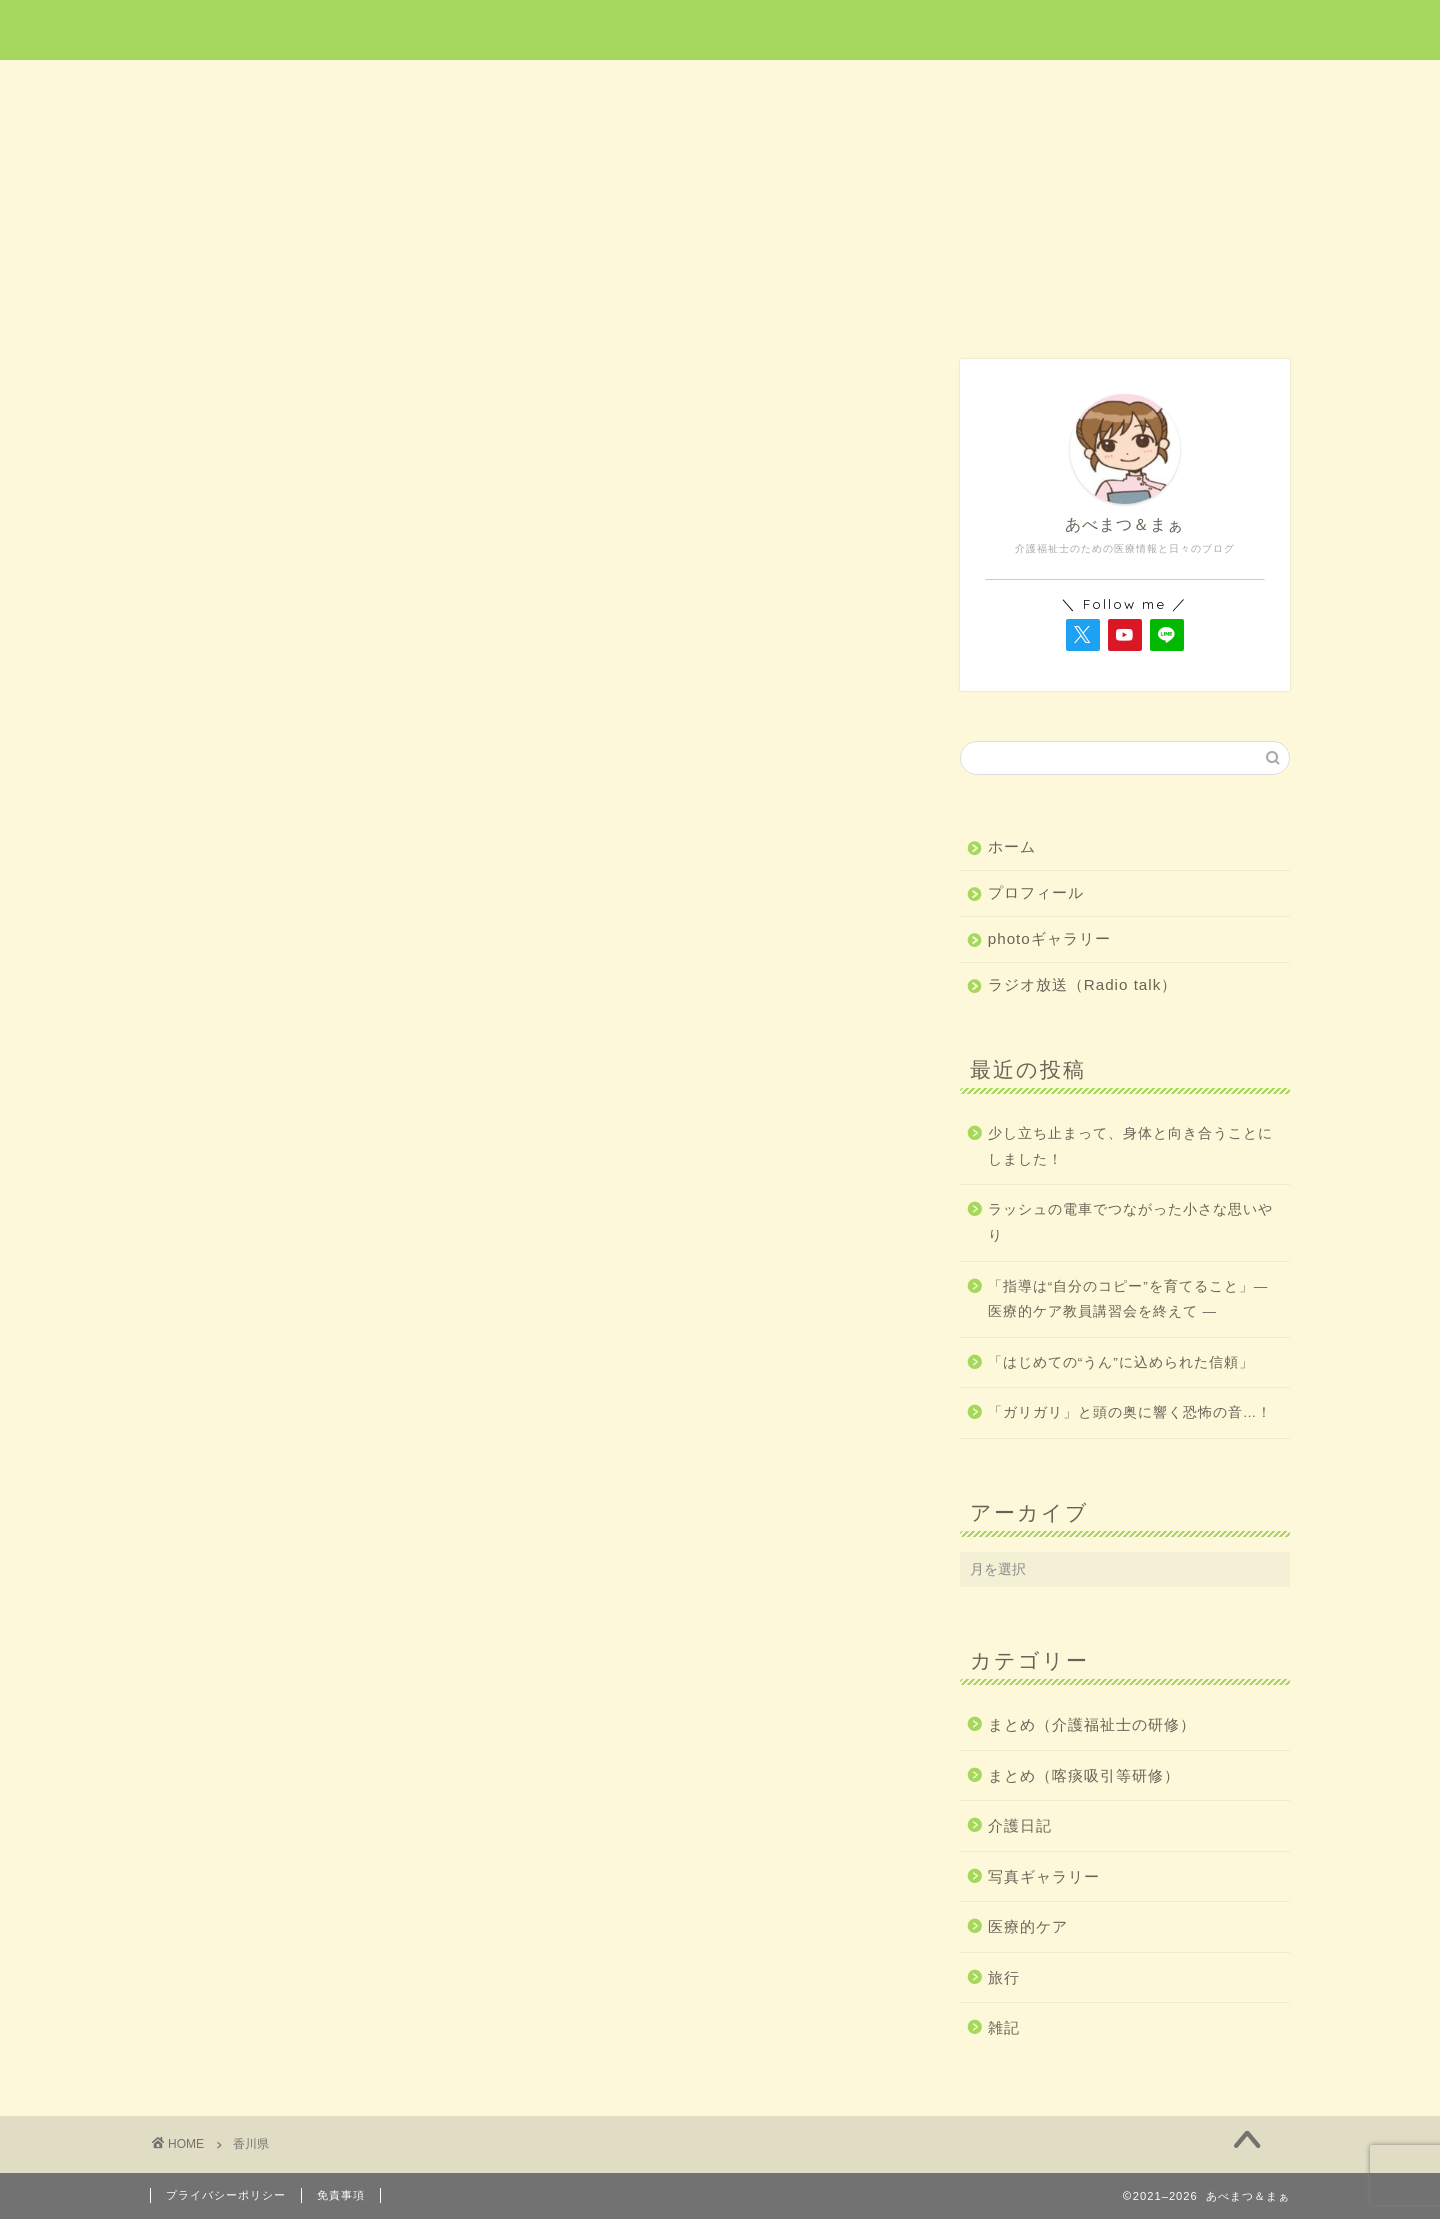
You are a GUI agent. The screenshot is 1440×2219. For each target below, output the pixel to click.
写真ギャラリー (1044, 1876)
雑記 (1177, 86)
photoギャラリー (1049, 938)
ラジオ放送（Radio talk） (1083, 984)
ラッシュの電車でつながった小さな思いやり (1130, 1222)
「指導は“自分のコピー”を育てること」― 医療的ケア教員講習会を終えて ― (1128, 1299)
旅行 (721, 86)
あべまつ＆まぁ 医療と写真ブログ (720, 28)
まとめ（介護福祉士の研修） (1092, 1724)
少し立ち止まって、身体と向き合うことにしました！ (1130, 1146)
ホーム (264, 86)
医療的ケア (494, 86)
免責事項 (341, 2195)
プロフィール (1036, 892)
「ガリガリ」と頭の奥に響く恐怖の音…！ (1130, 1412)
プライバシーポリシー (226, 2195)
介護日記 (948, 86)
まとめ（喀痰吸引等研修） (1084, 1775)
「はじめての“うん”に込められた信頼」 (1121, 1362)
